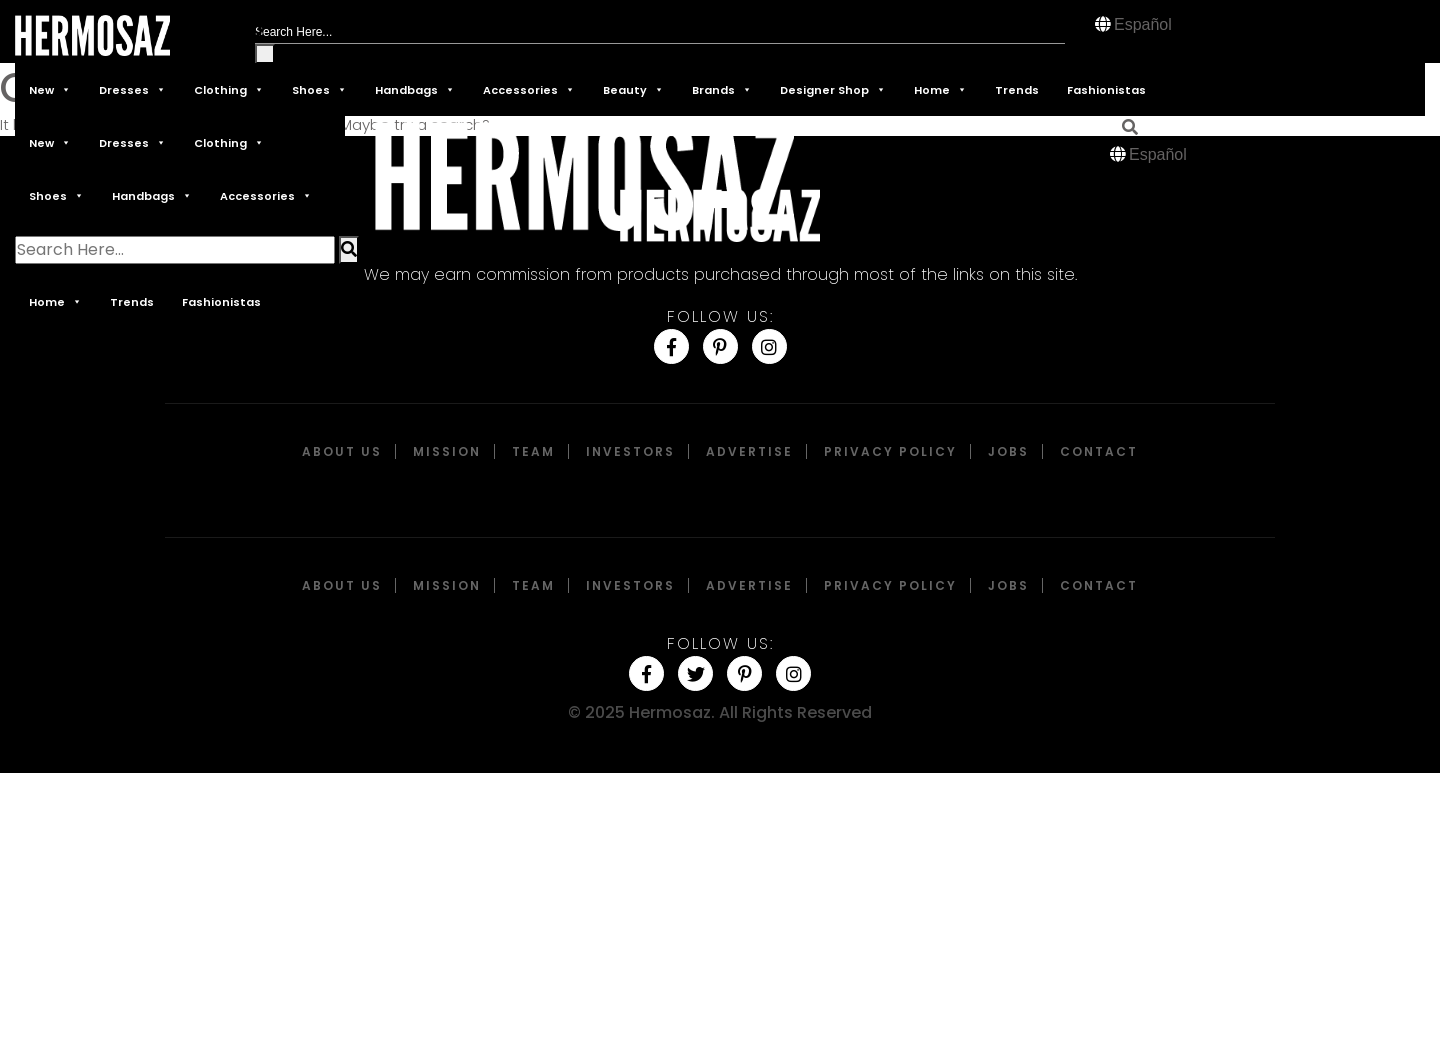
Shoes (319, 89)
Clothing (229, 89)
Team (533, 451)
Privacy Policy (890, 451)
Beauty (633, 89)
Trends (1017, 90)
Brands (722, 89)
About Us (342, 451)
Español (1143, 24)
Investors (630, 451)
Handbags (415, 89)
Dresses (132, 89)
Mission (447, 451)
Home (940, 89)
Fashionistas (1106, 90)
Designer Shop (833, 89)
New (50, 89)
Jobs (1008, 451)
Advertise (749, 451)
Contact (1099, 451)
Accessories (529, 89)
